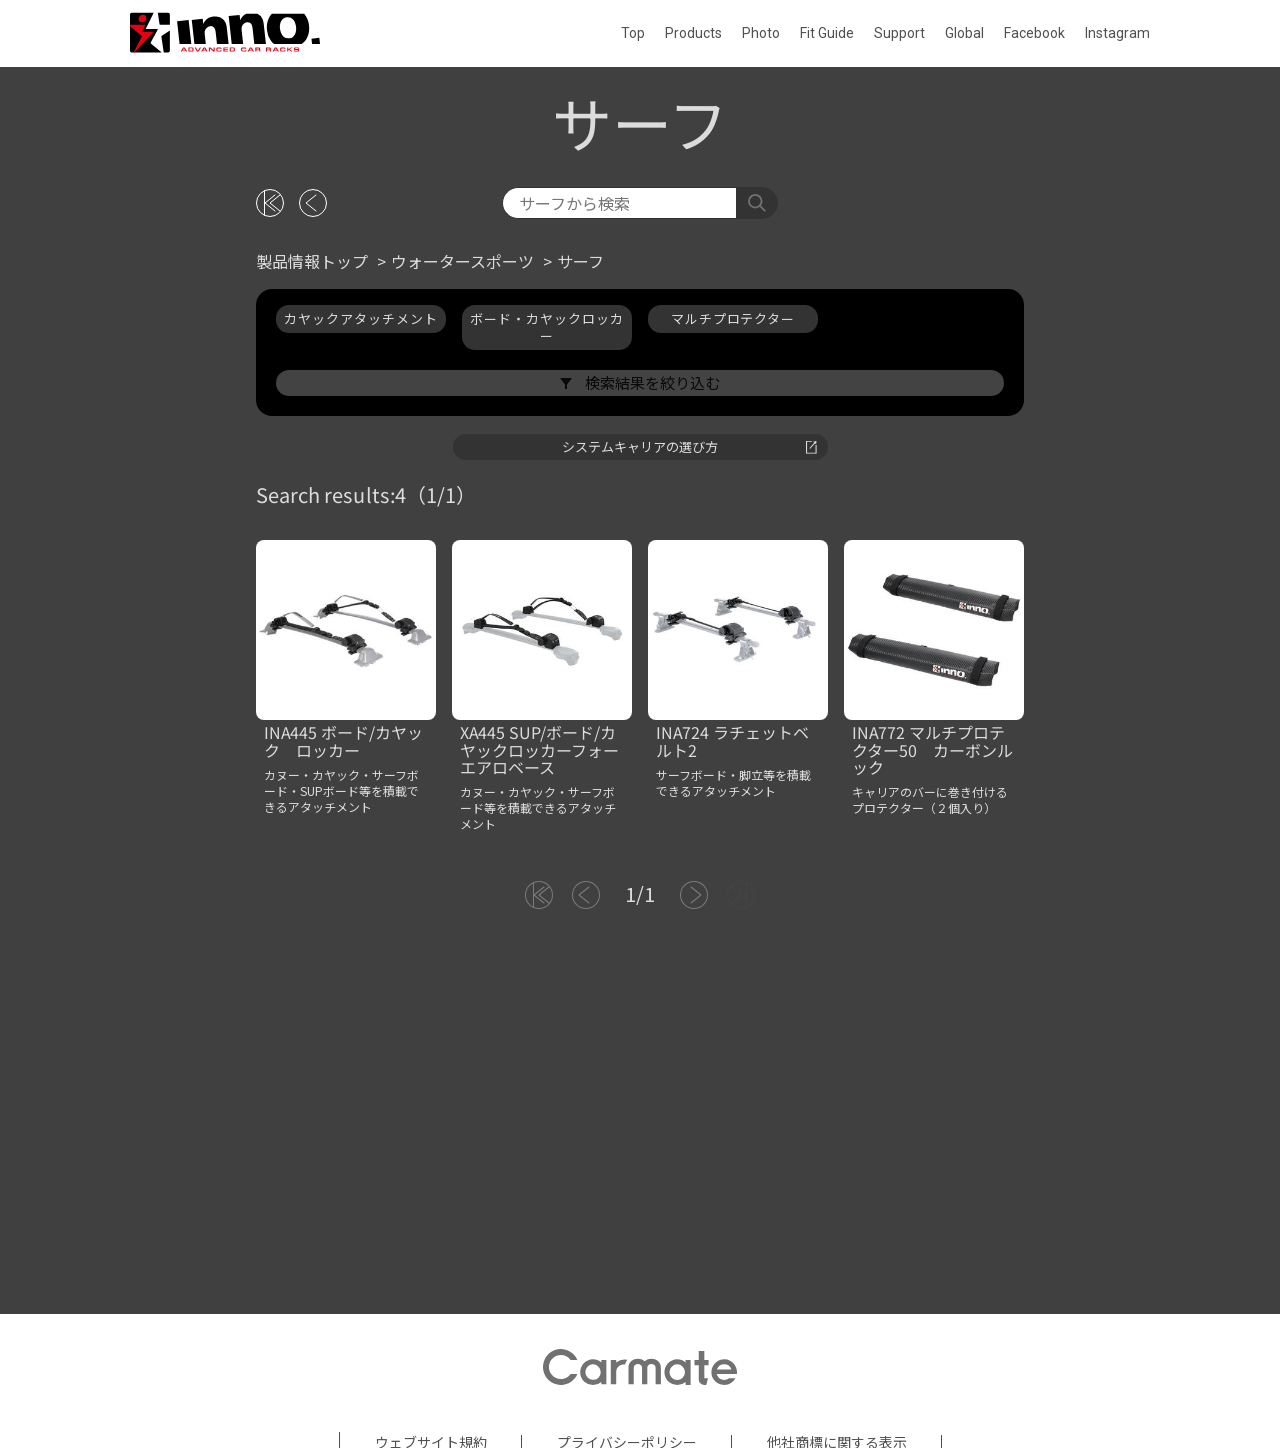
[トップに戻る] (270, 389)
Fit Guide (827, 33)
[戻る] (313, 389)
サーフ (580, 447)
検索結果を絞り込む (651, 567)
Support (899, 33)
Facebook (1034, 33)
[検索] (619, 389)
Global (964, 33)
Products (693, 33)
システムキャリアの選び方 (690, 631)
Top (633, 33)
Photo (761, 33)
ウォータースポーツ (462, 447)
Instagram (1117, 33)
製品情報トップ (312, 447)
